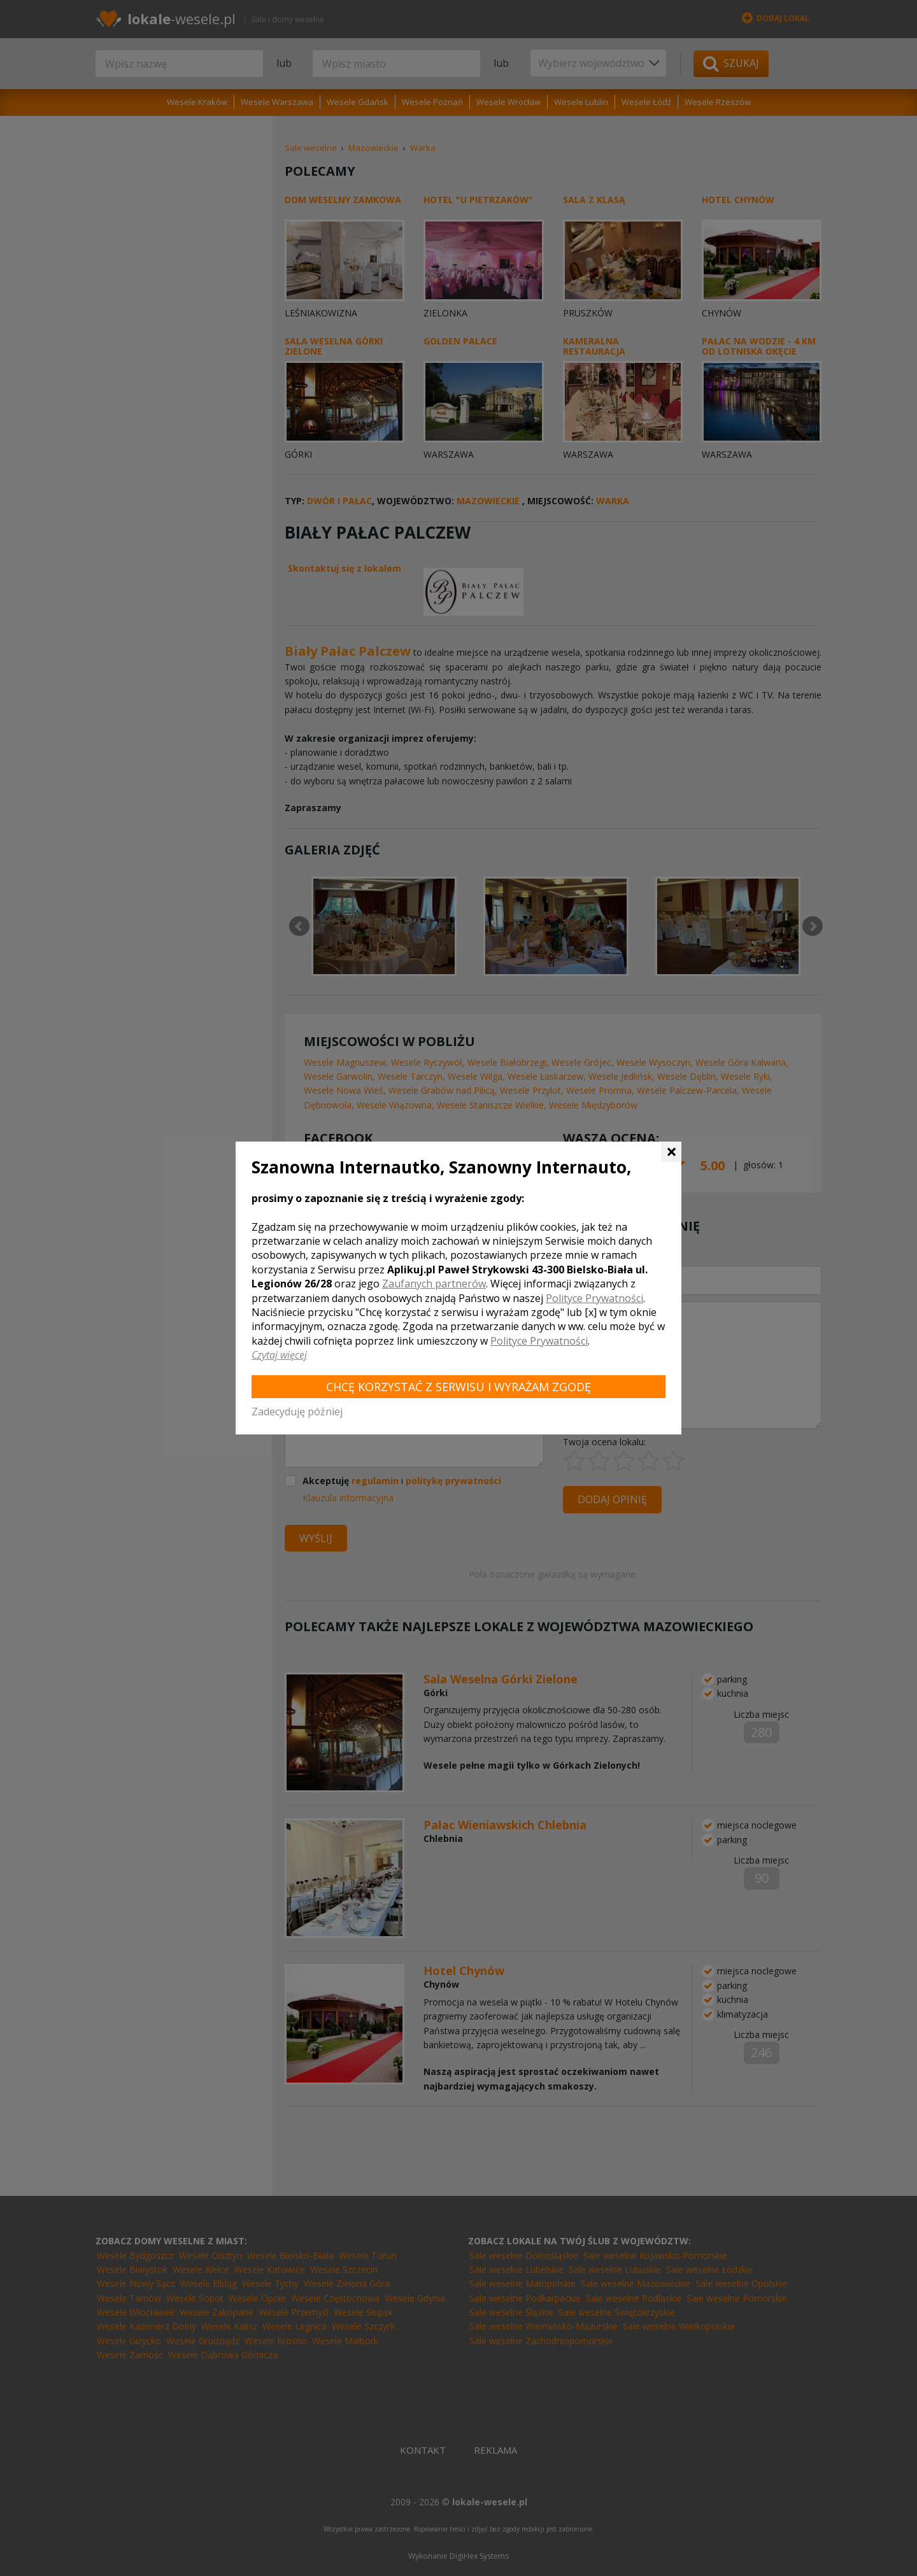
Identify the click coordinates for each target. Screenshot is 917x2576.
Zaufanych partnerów (434, 1284)
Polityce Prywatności (594, 1298)
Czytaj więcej (279, 1355)
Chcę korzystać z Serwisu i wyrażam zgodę (458, 1386)
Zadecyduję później (297, 1412)
